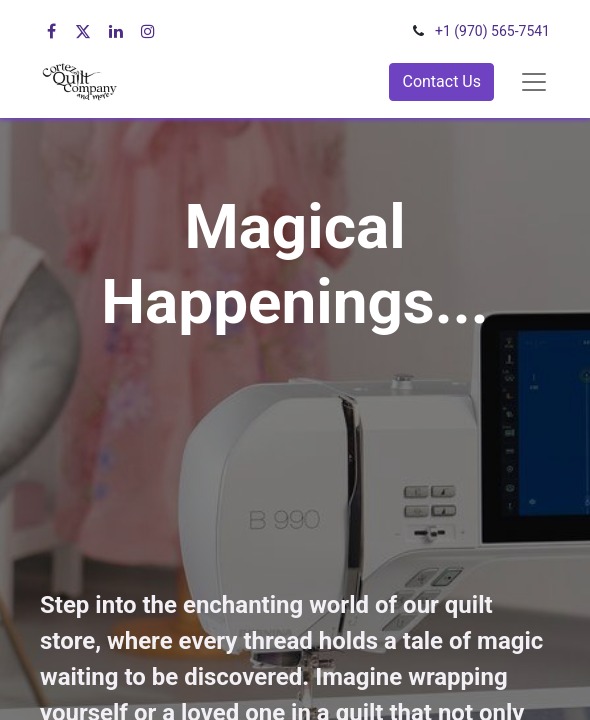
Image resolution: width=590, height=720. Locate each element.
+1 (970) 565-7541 (492, 31)
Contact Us (441, 81)
